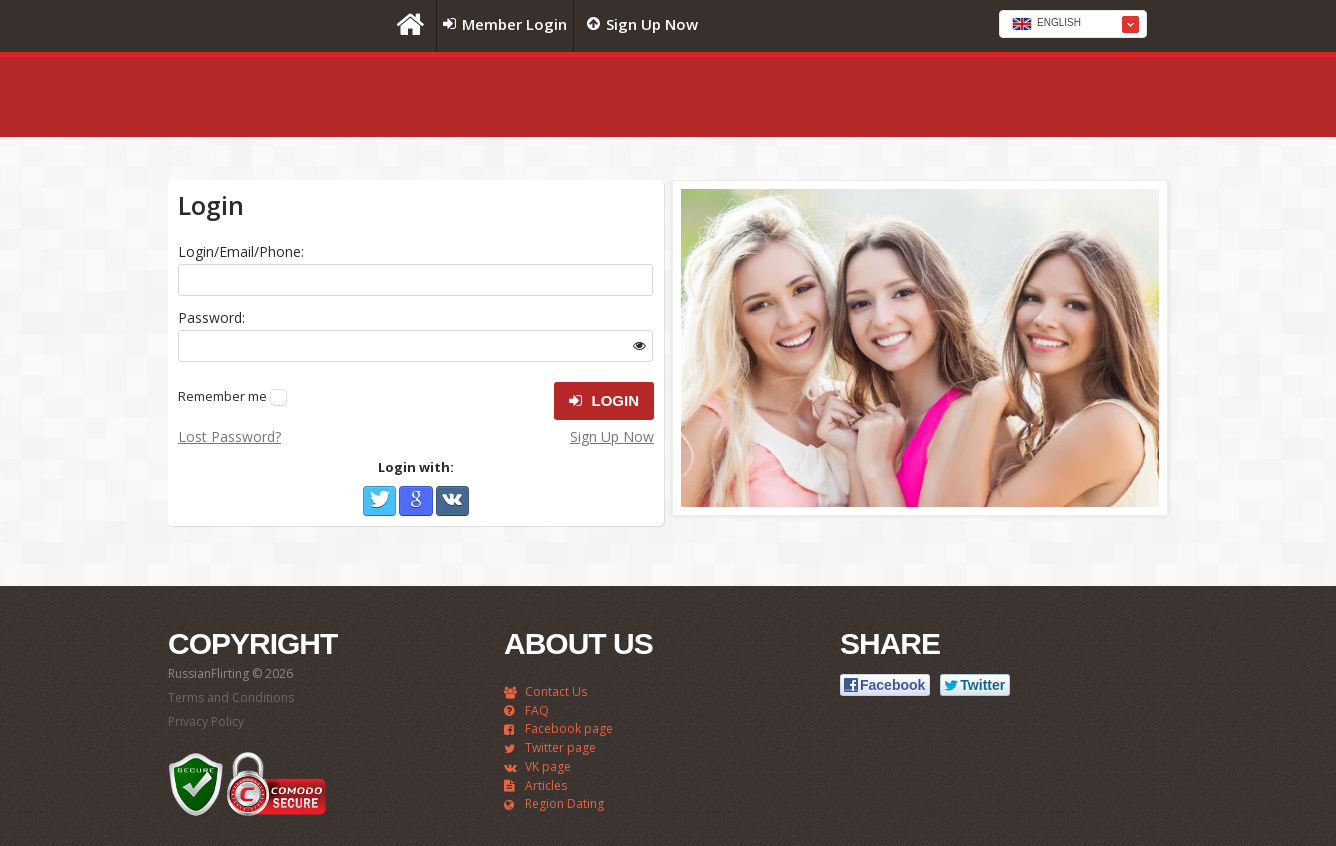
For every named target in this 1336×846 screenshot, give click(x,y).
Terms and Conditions (231, 697)
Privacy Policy (206, 721)
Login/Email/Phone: (241, 251)
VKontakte (452, 501)
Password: (211, 317)
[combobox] (1073, 24)
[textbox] (1073, 25)
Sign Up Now (612, 436)
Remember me (222, 396)
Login (604, 401)
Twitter (379, 501)
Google (415, 501)
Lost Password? (229, 436)
